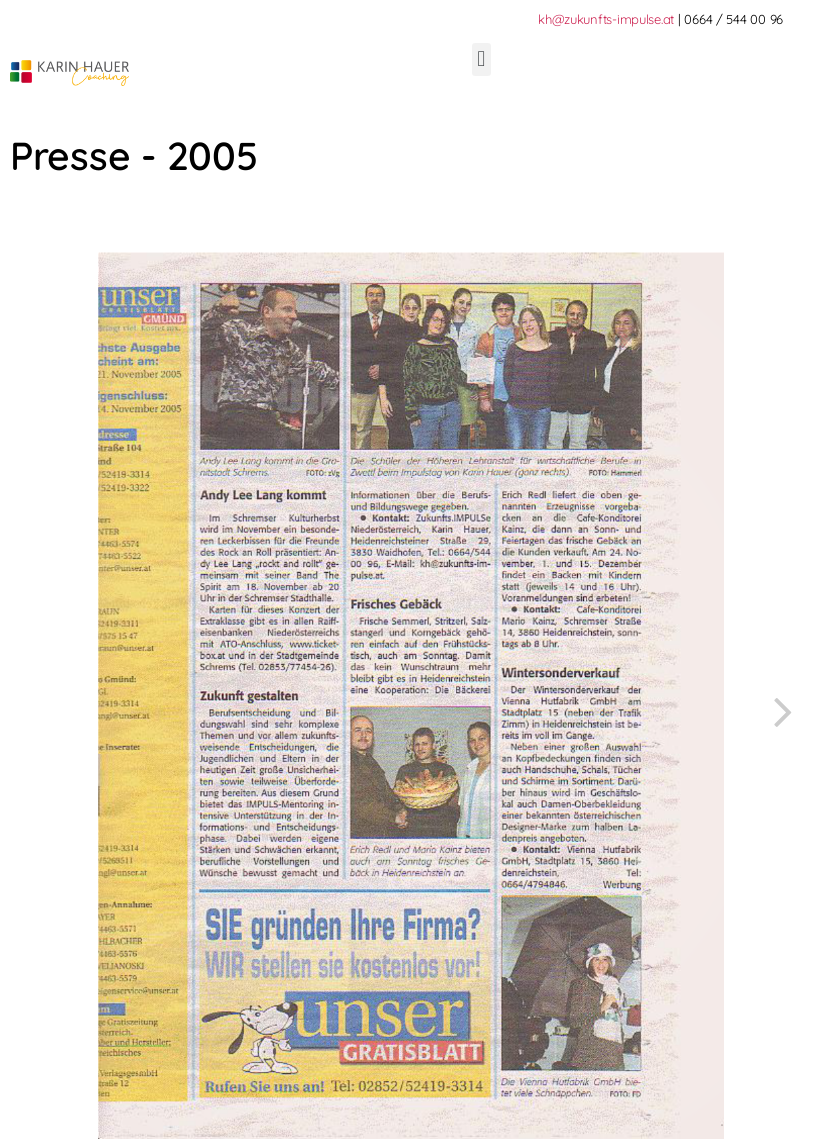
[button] (481, 59)
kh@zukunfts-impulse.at (606, 19)
